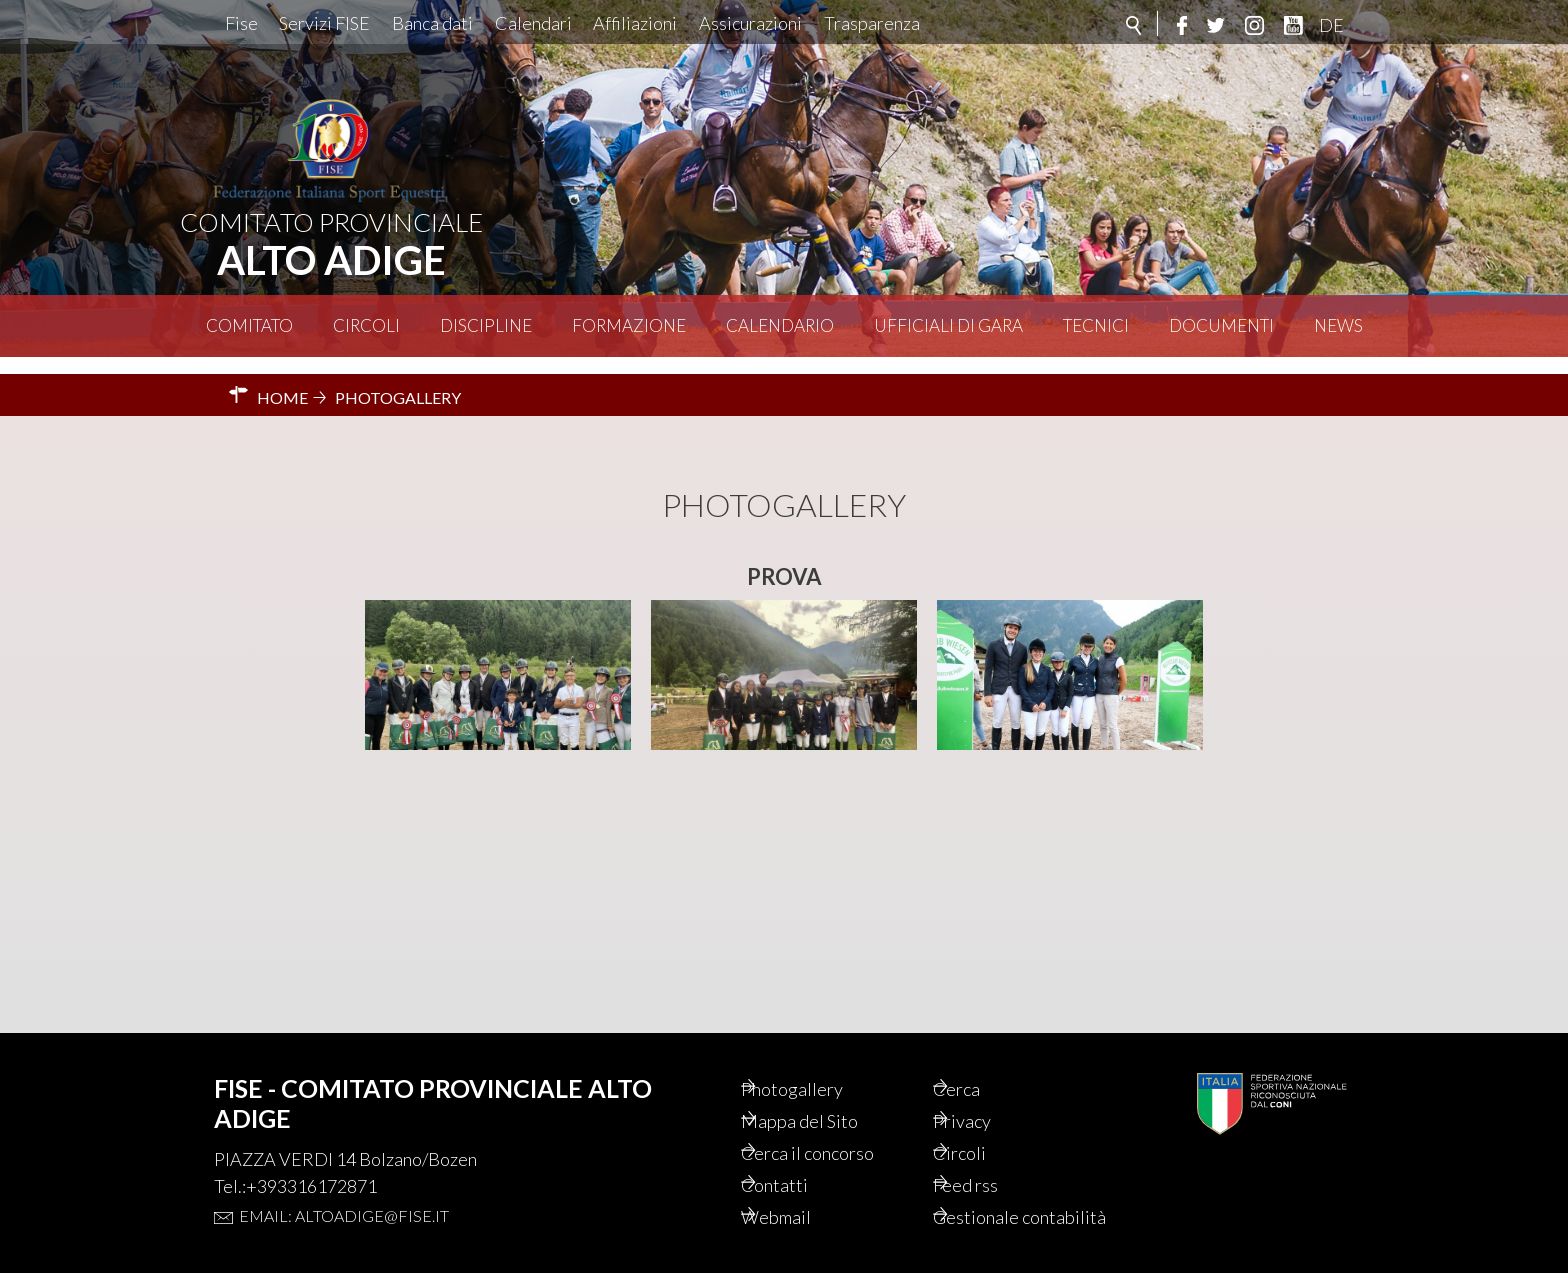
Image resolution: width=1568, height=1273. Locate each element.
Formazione (629, 325)
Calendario (780, 325)
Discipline (486, 325)
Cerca (983, 1056)
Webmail (804, 1192)
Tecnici (1096, 325)
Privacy (989, 1090)
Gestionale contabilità (1003, 1204)
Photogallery (821, 1056)
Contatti (801, 1158)
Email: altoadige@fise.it (344, 1181)
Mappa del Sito (828, 1090)
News (1338, 325)
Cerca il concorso (839, 1124)
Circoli (366, 325)
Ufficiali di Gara (948, 325)
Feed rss (993, 1158)
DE (1331, 25)
